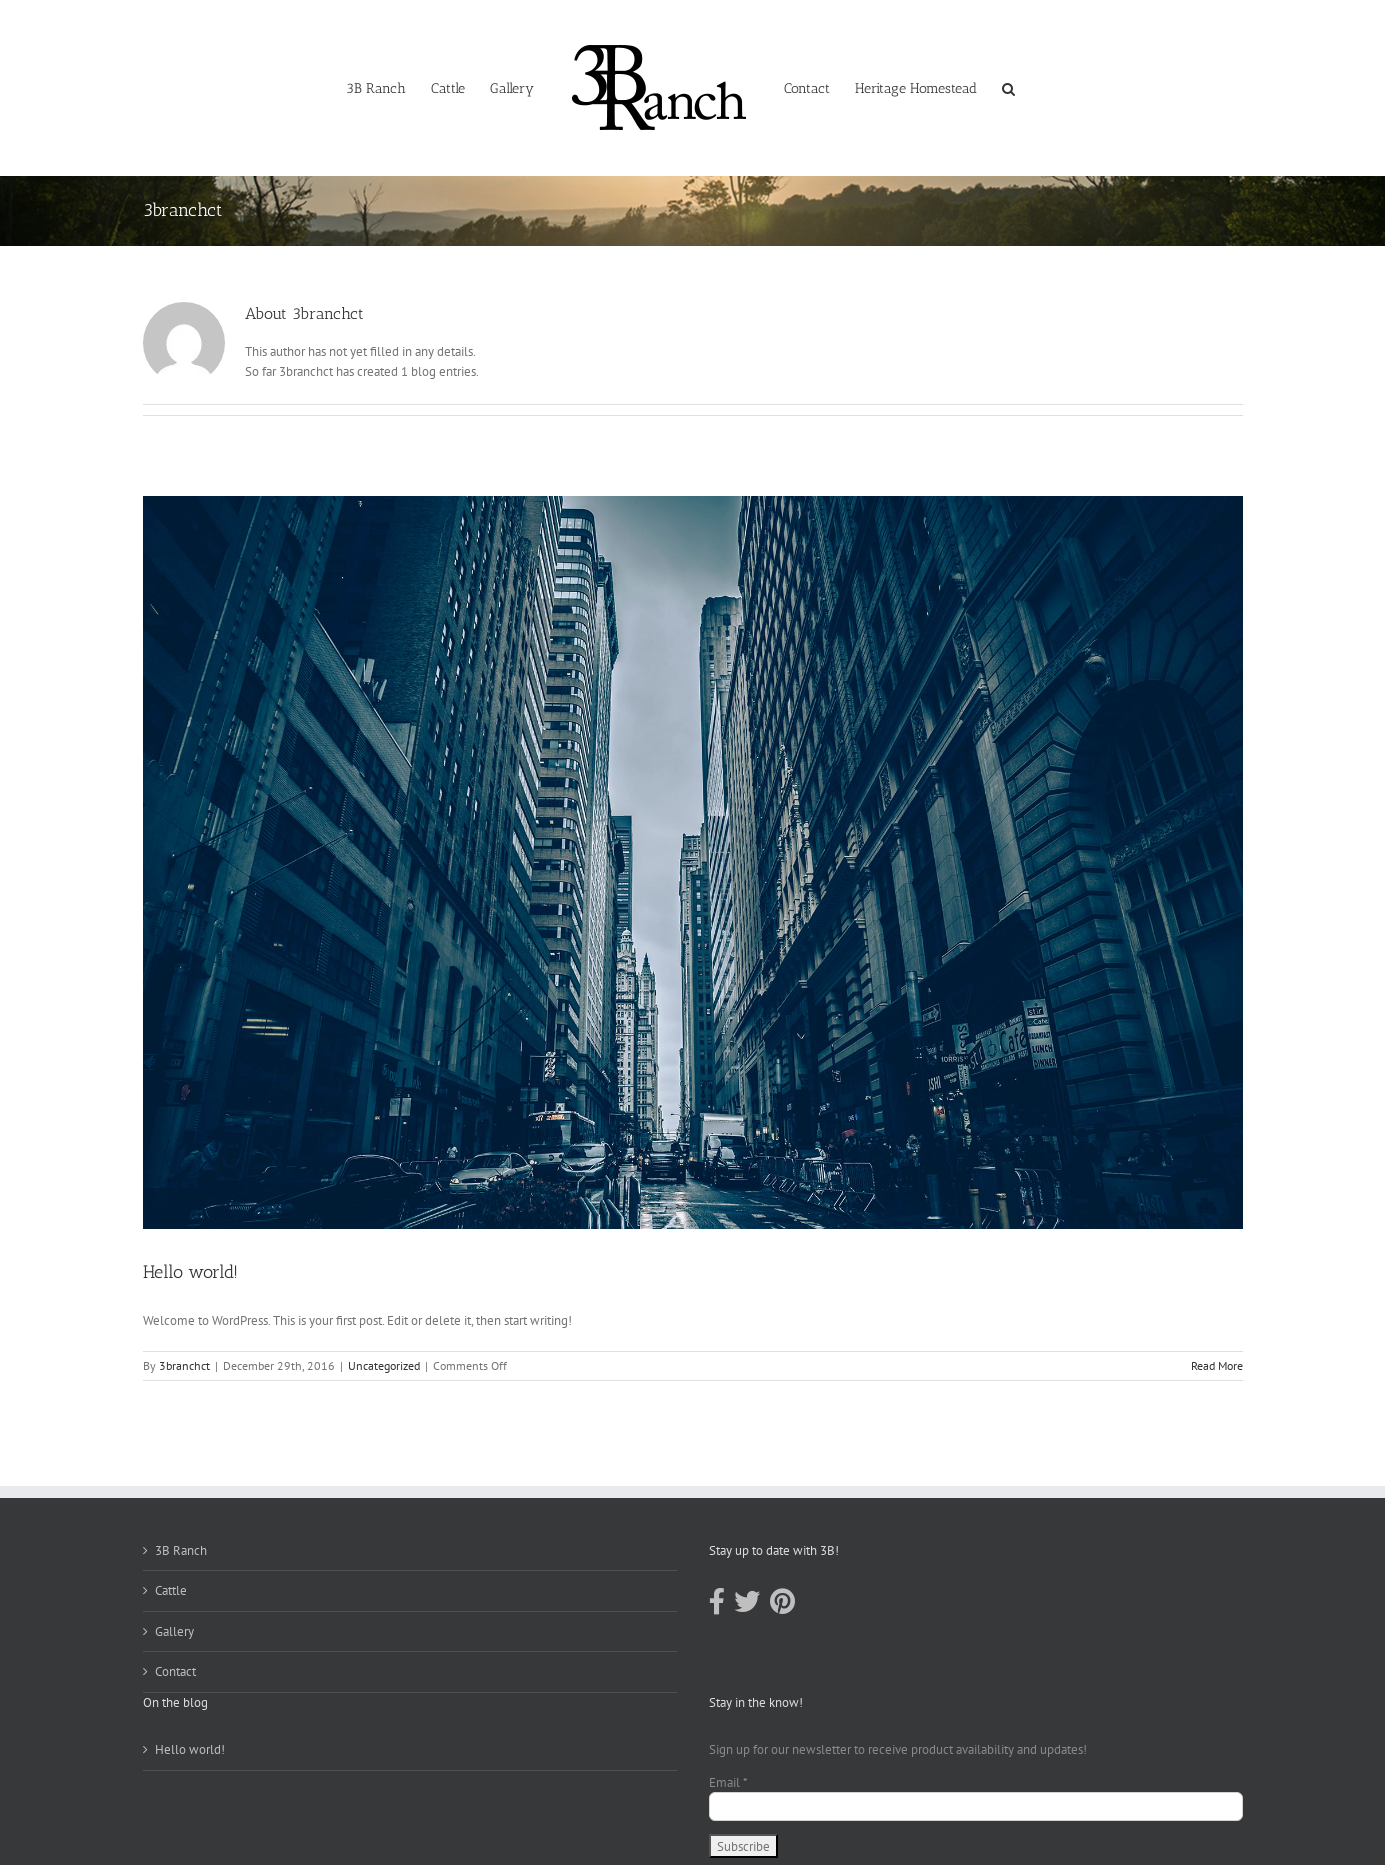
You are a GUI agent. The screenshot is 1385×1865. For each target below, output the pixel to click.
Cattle (171, 1590)
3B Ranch (181, 1550)
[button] (1008, 88)
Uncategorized (384, 1365)
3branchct (184, 1365)
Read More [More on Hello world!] (1217, 1365)
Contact (175, 1671)
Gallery (174, 1631)
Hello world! (190, 1272)
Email (728, 1782)
